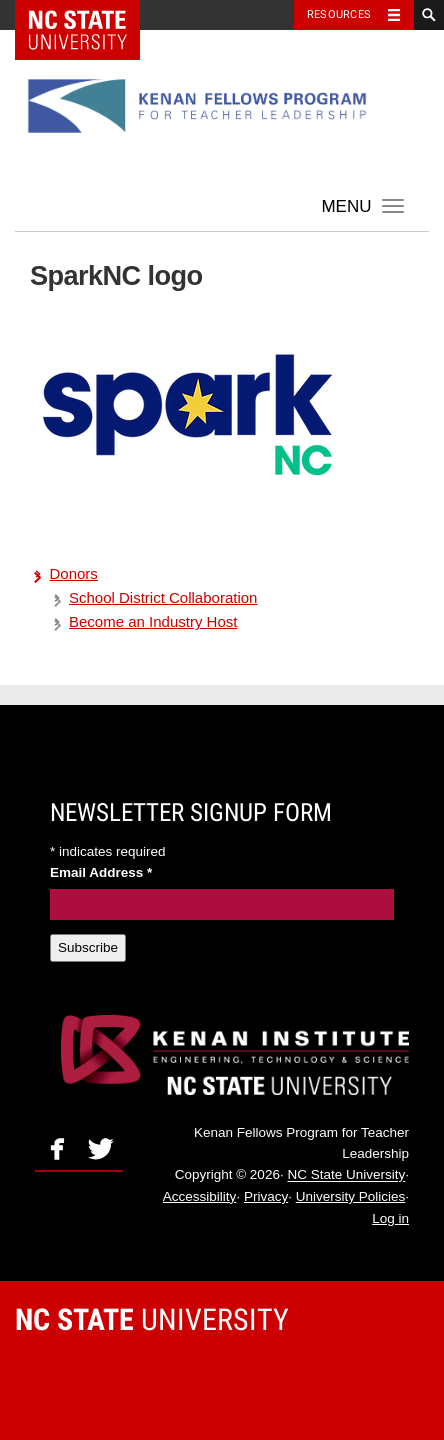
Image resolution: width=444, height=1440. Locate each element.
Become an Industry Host (153, 621)
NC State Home (90, 15)
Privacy (266, 1196)
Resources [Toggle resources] (339, 14)
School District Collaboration (163, 597)
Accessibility (200, 1196)
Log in (390, 1218)
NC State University (346, 1175)
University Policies (351, 1196)
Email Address (101, 872)
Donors (74, 573)
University (152, 1319)
